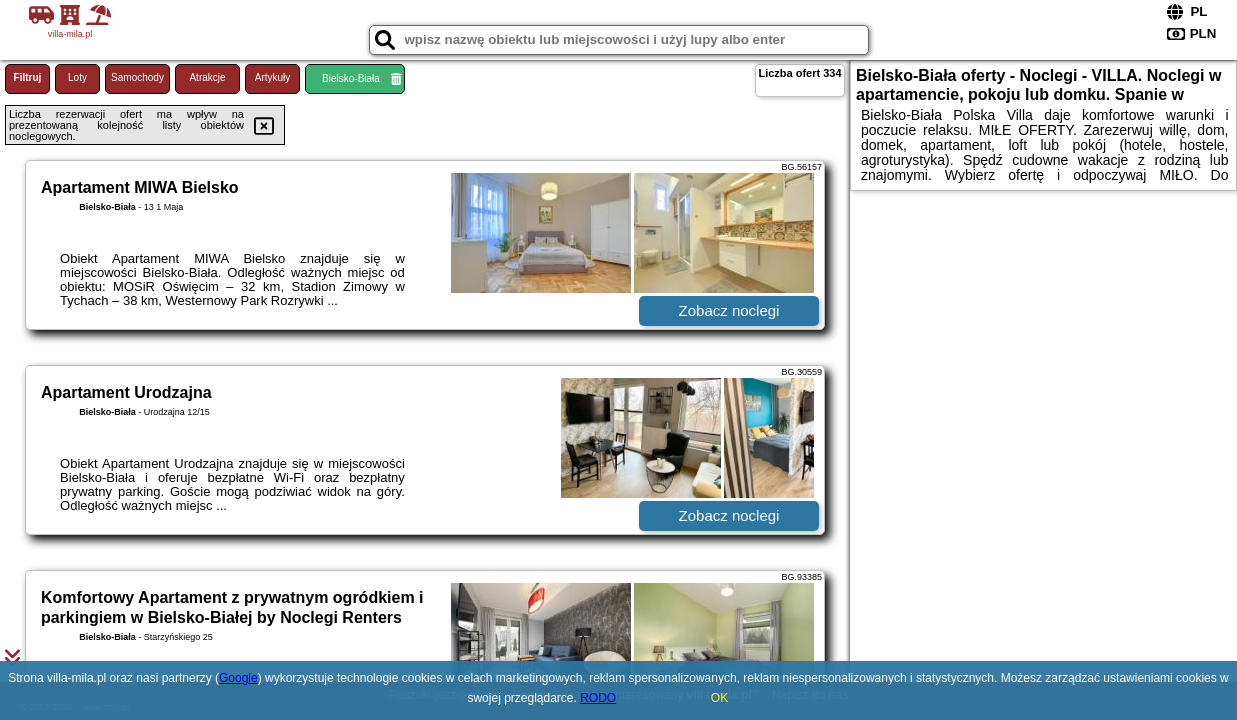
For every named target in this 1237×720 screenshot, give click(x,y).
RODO (598, 698)
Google (238, 678)
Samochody (137, 77)
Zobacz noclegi (729, 310)
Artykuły (273, 77)
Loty (77, 77)
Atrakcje (207, 77)
